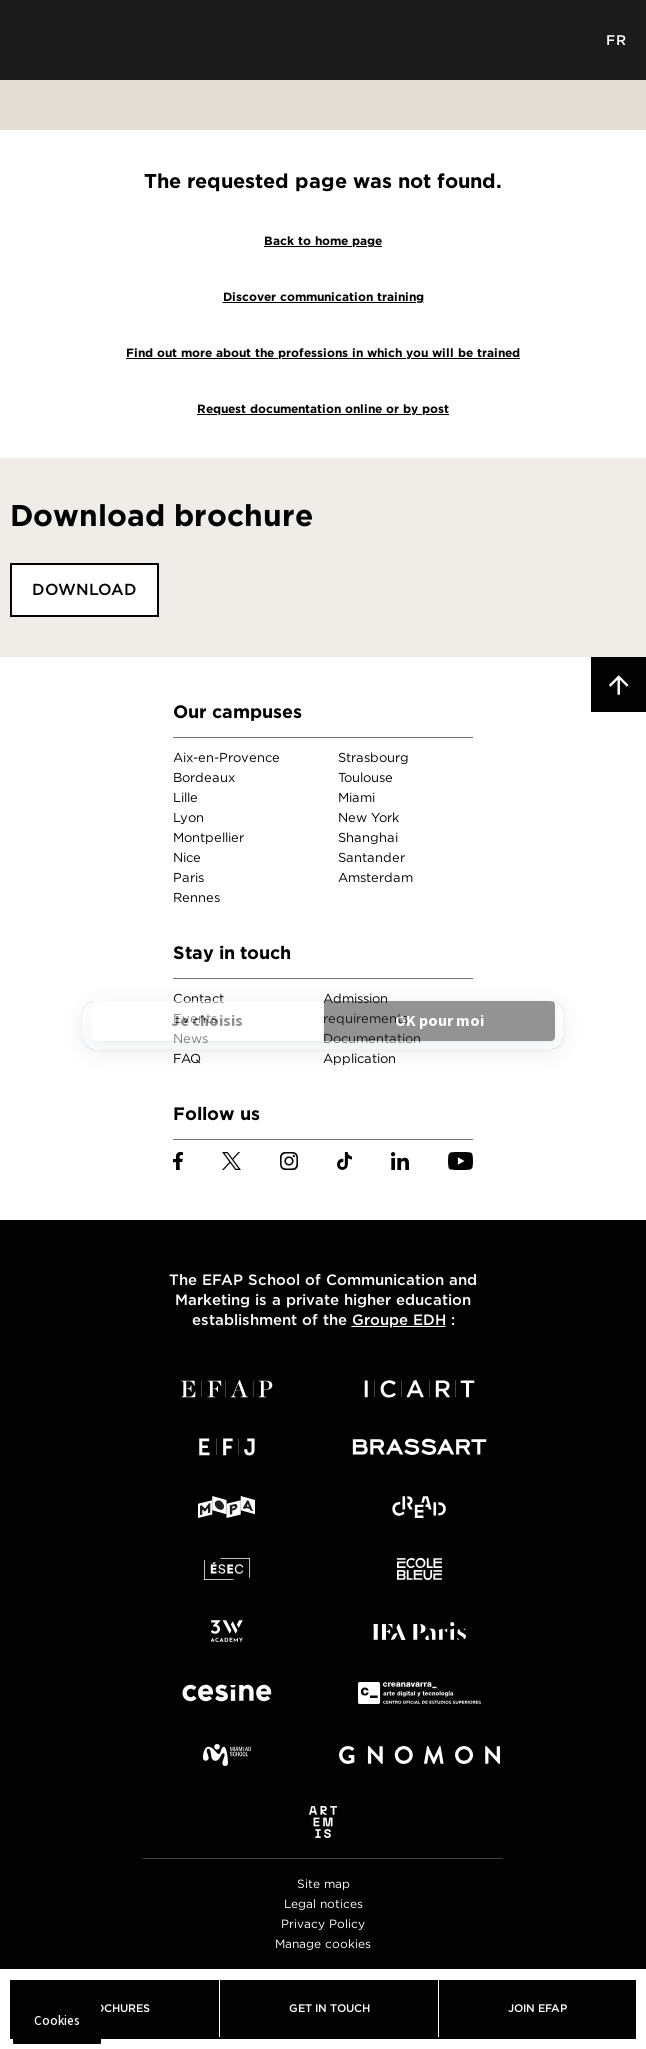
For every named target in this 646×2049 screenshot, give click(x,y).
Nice (187, 857)
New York (368, 817)
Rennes (196, 897)
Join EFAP (537, 2008)
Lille (185, 797)
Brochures (114, 2008)
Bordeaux (204, 777)
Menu (30, 40)
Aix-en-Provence (226, 757)
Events (195, 1018)
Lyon (188, 817)
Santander (371, 857)
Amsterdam (375, 877)
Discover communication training (323, 296)
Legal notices (323, 1903)
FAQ (187, 1058)
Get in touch (329, 2008)
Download (84, 589)
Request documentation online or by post (323, 408)
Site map (323, 1883)
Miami (356, 797)
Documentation (372, 1038)
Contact (198, 998)
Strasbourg (373, 757)
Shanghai (368, 837)
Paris (188, 877)
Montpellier (208, 837)
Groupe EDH (399, 1320)
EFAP (323, 40)
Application (359, 1058)
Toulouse (365, 777)
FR (616, 40)
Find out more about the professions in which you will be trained (323, 352)
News (190, 1038)
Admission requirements (365, 1008)
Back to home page (323, 240)
